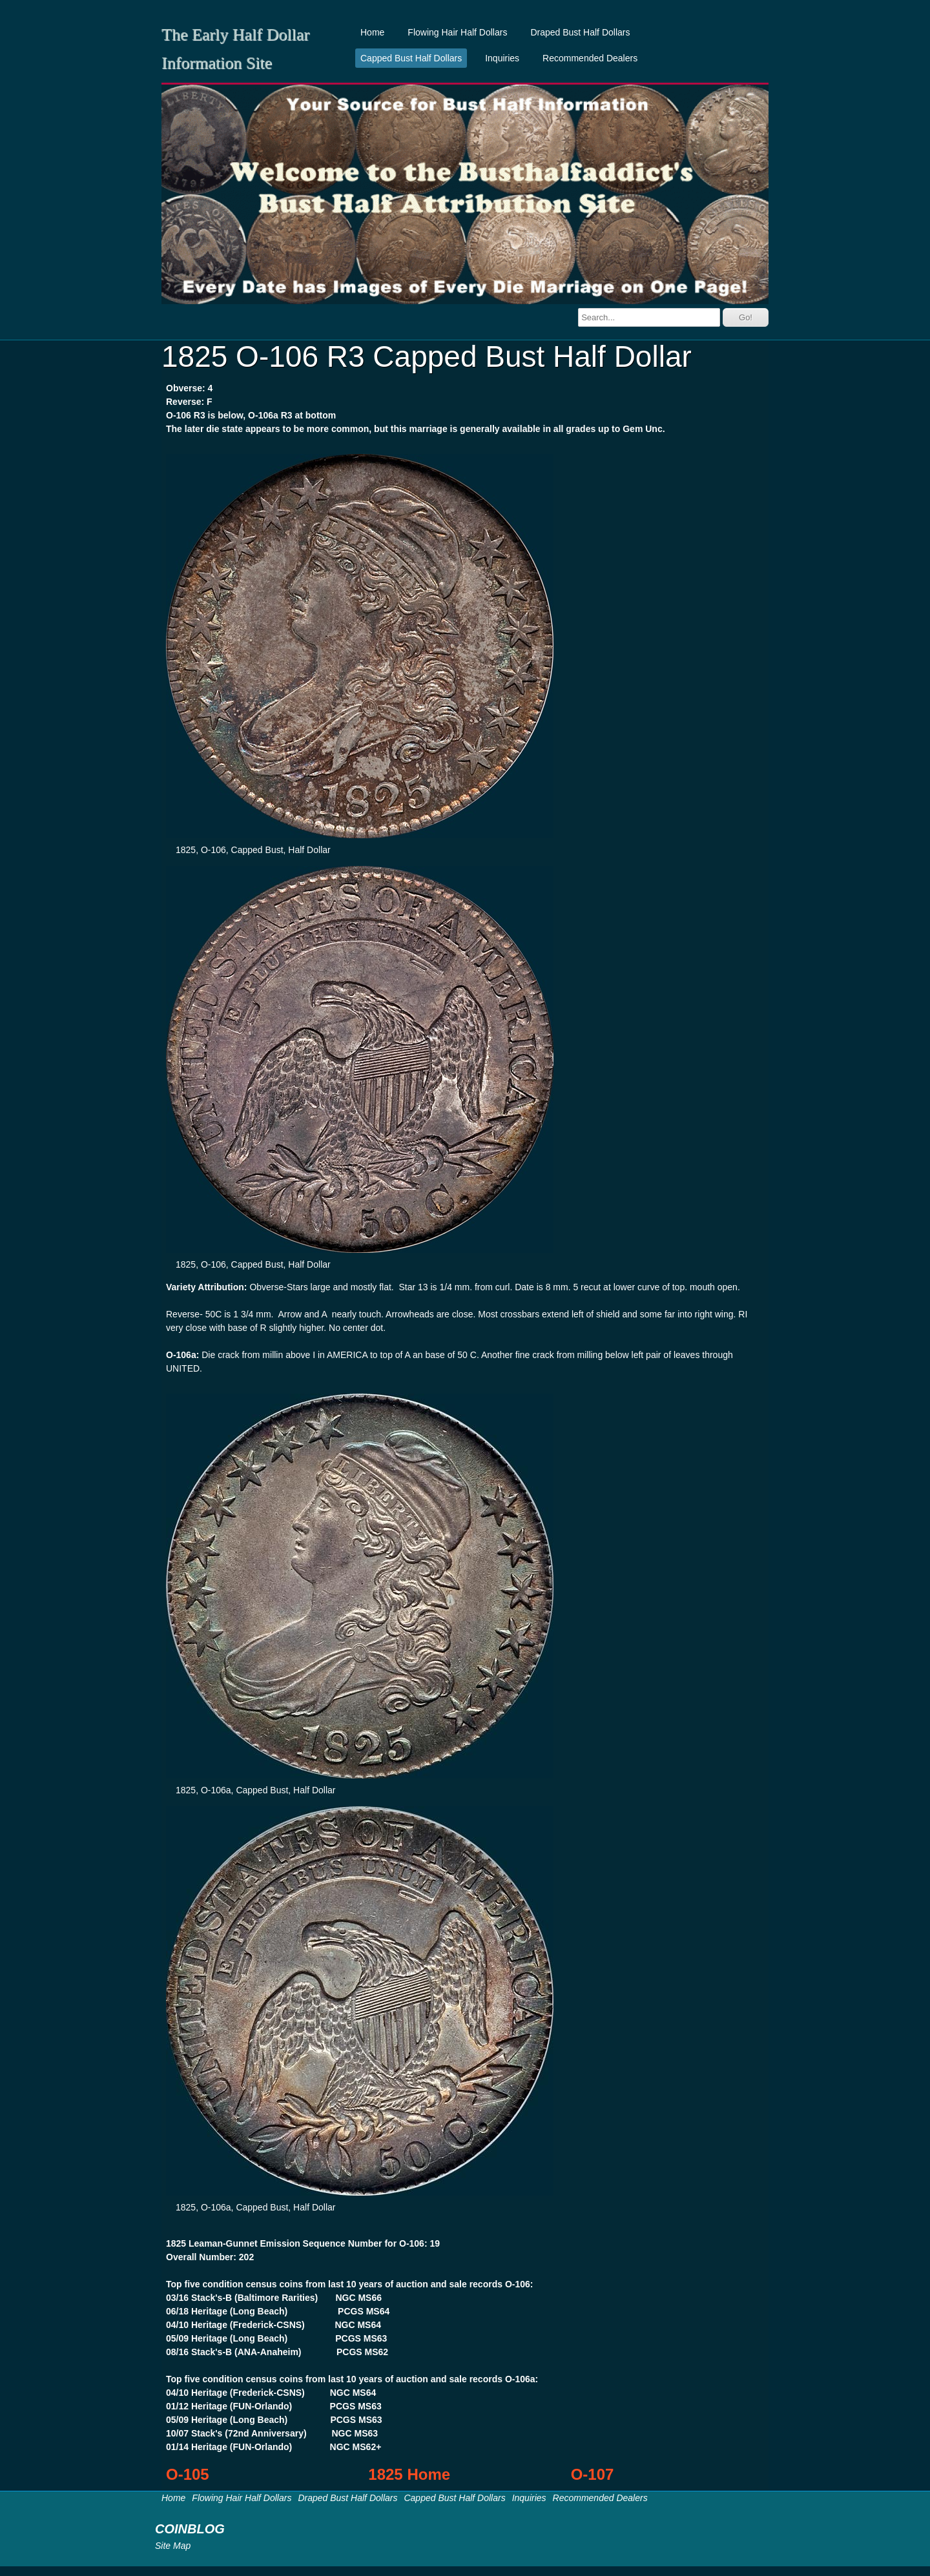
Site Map (173, 2545)
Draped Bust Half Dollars (580, 32)
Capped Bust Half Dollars (411, 58)
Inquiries (502, 58)
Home (372, 32)
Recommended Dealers (589, 58)
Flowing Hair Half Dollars (457, 32)
